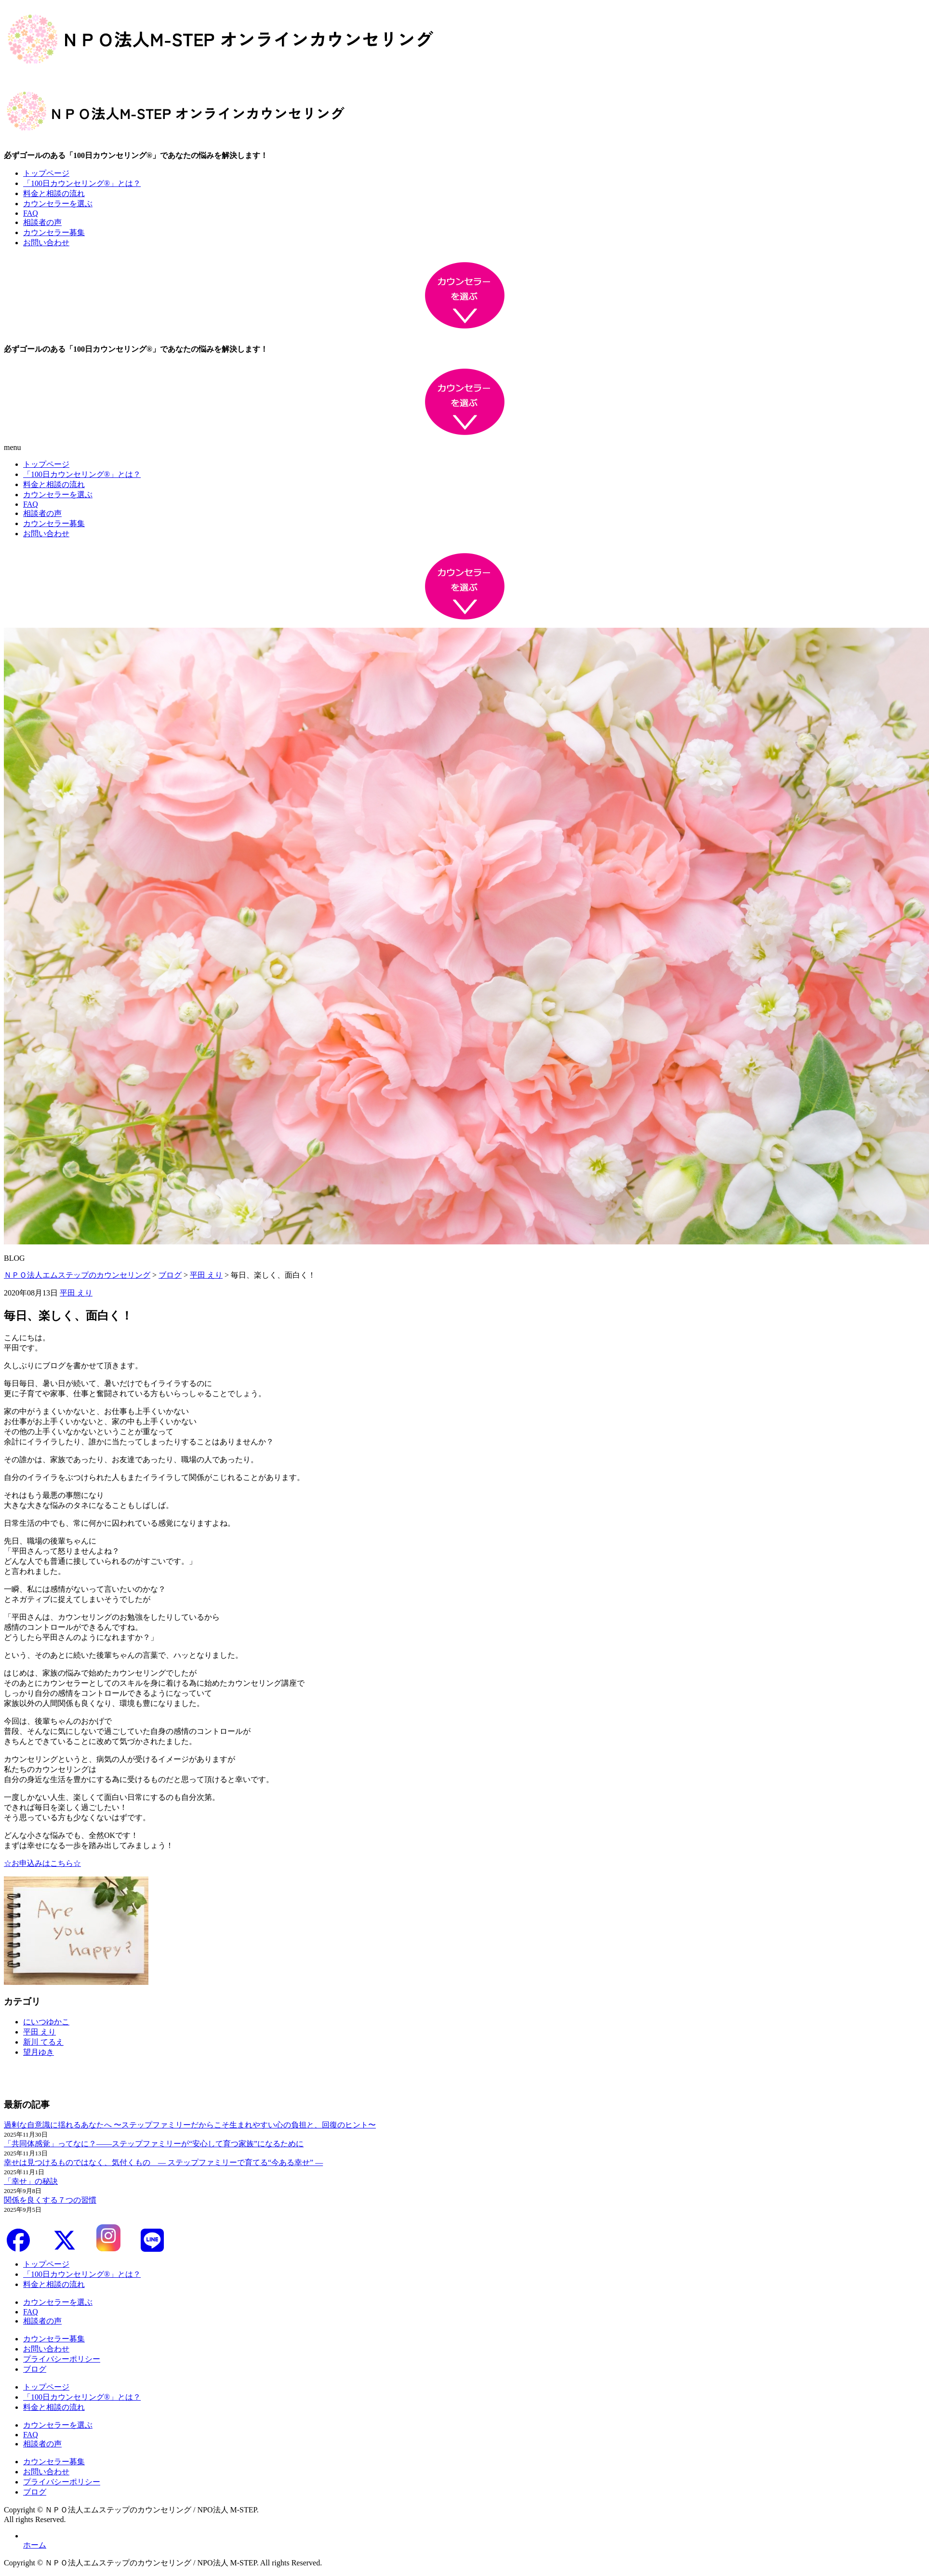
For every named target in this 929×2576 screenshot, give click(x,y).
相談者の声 (42, 222)
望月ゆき (38, 2052)
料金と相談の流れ (54, 193)
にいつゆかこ (46, 2022)
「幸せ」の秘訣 (31, 2181)
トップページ (46, 173)
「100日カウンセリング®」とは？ (82, 183)
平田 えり (76, 1293)
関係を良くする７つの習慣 (50, 2200)
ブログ (34, 2369)
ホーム (34, 2545)
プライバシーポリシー (61, 2359)
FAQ (30, 213)
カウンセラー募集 (54, 232)
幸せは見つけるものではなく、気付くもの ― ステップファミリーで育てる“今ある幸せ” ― (163, 2162)
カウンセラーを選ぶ (58, 203)
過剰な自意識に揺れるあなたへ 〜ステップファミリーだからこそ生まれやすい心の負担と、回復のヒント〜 (190, 2125)
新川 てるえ (43, 2042)
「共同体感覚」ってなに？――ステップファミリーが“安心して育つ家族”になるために (154, 2144)
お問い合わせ (46, 242)
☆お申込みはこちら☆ (42, 1863)
